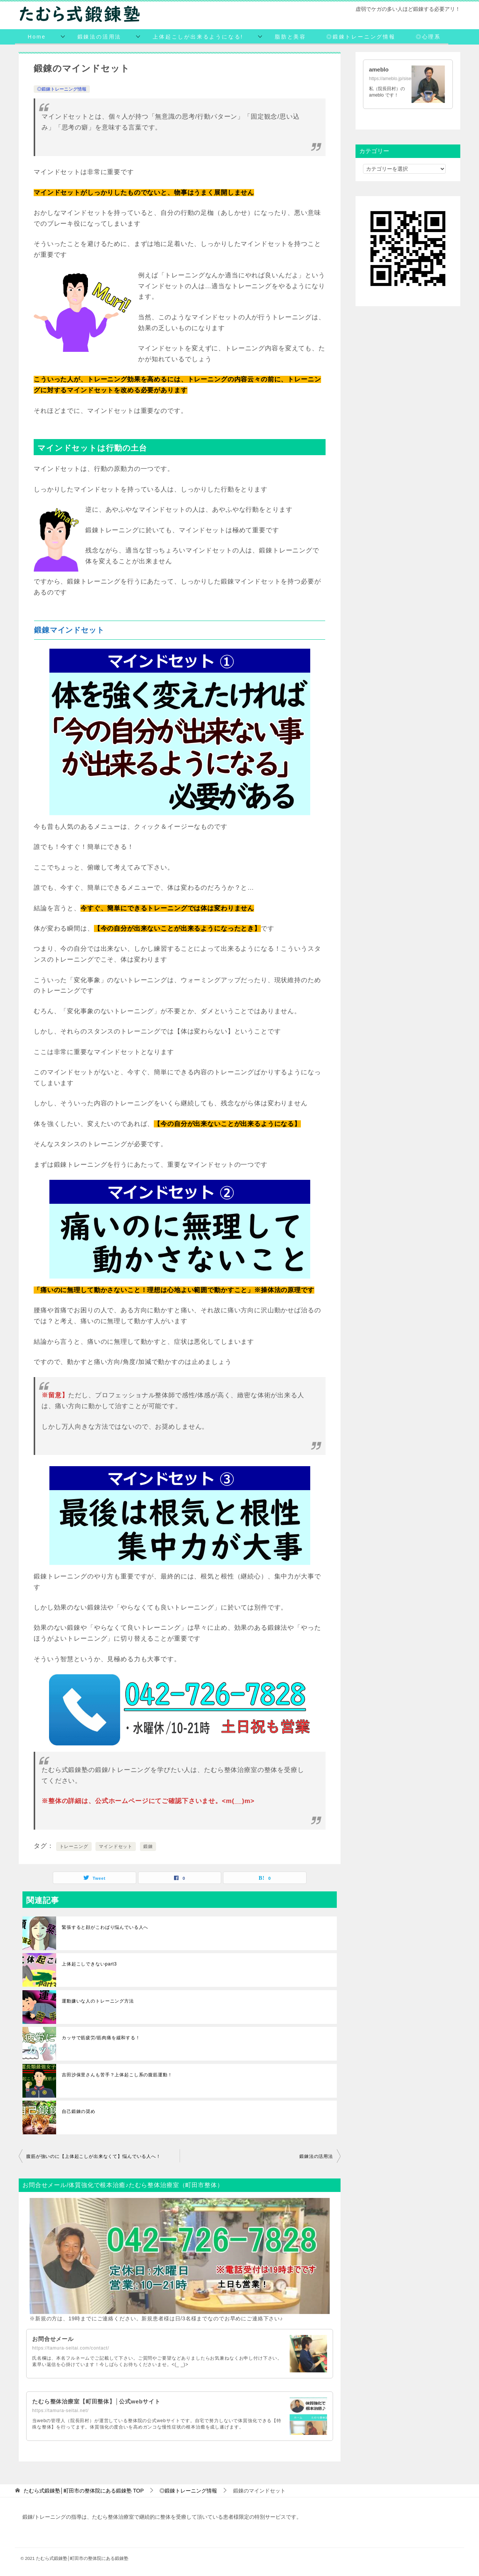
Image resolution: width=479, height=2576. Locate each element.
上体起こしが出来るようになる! (198, 37)
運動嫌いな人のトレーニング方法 (98, 2001)
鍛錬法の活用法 (99, 37)
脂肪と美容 (290, 37)
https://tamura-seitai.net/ (60, 2410)
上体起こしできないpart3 (89, 1964)
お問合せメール (54, 2339)
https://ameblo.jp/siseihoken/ (397, 78)
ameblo (379, 69)
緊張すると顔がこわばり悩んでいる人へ (105, 1927)
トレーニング (74, 1846)
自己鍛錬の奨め (78, 2111)
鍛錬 (148, 1846)
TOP (84, 2491)
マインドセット (115, 1846)
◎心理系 (428, 37)
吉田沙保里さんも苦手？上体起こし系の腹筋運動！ (117, 2074)
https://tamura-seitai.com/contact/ (70, 2348)
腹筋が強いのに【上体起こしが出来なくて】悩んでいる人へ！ (93, 2156)
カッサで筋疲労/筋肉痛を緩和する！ (101, 2037)
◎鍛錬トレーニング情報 (361, 37)
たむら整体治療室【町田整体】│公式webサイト (100, 2401)
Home (37, 37)
